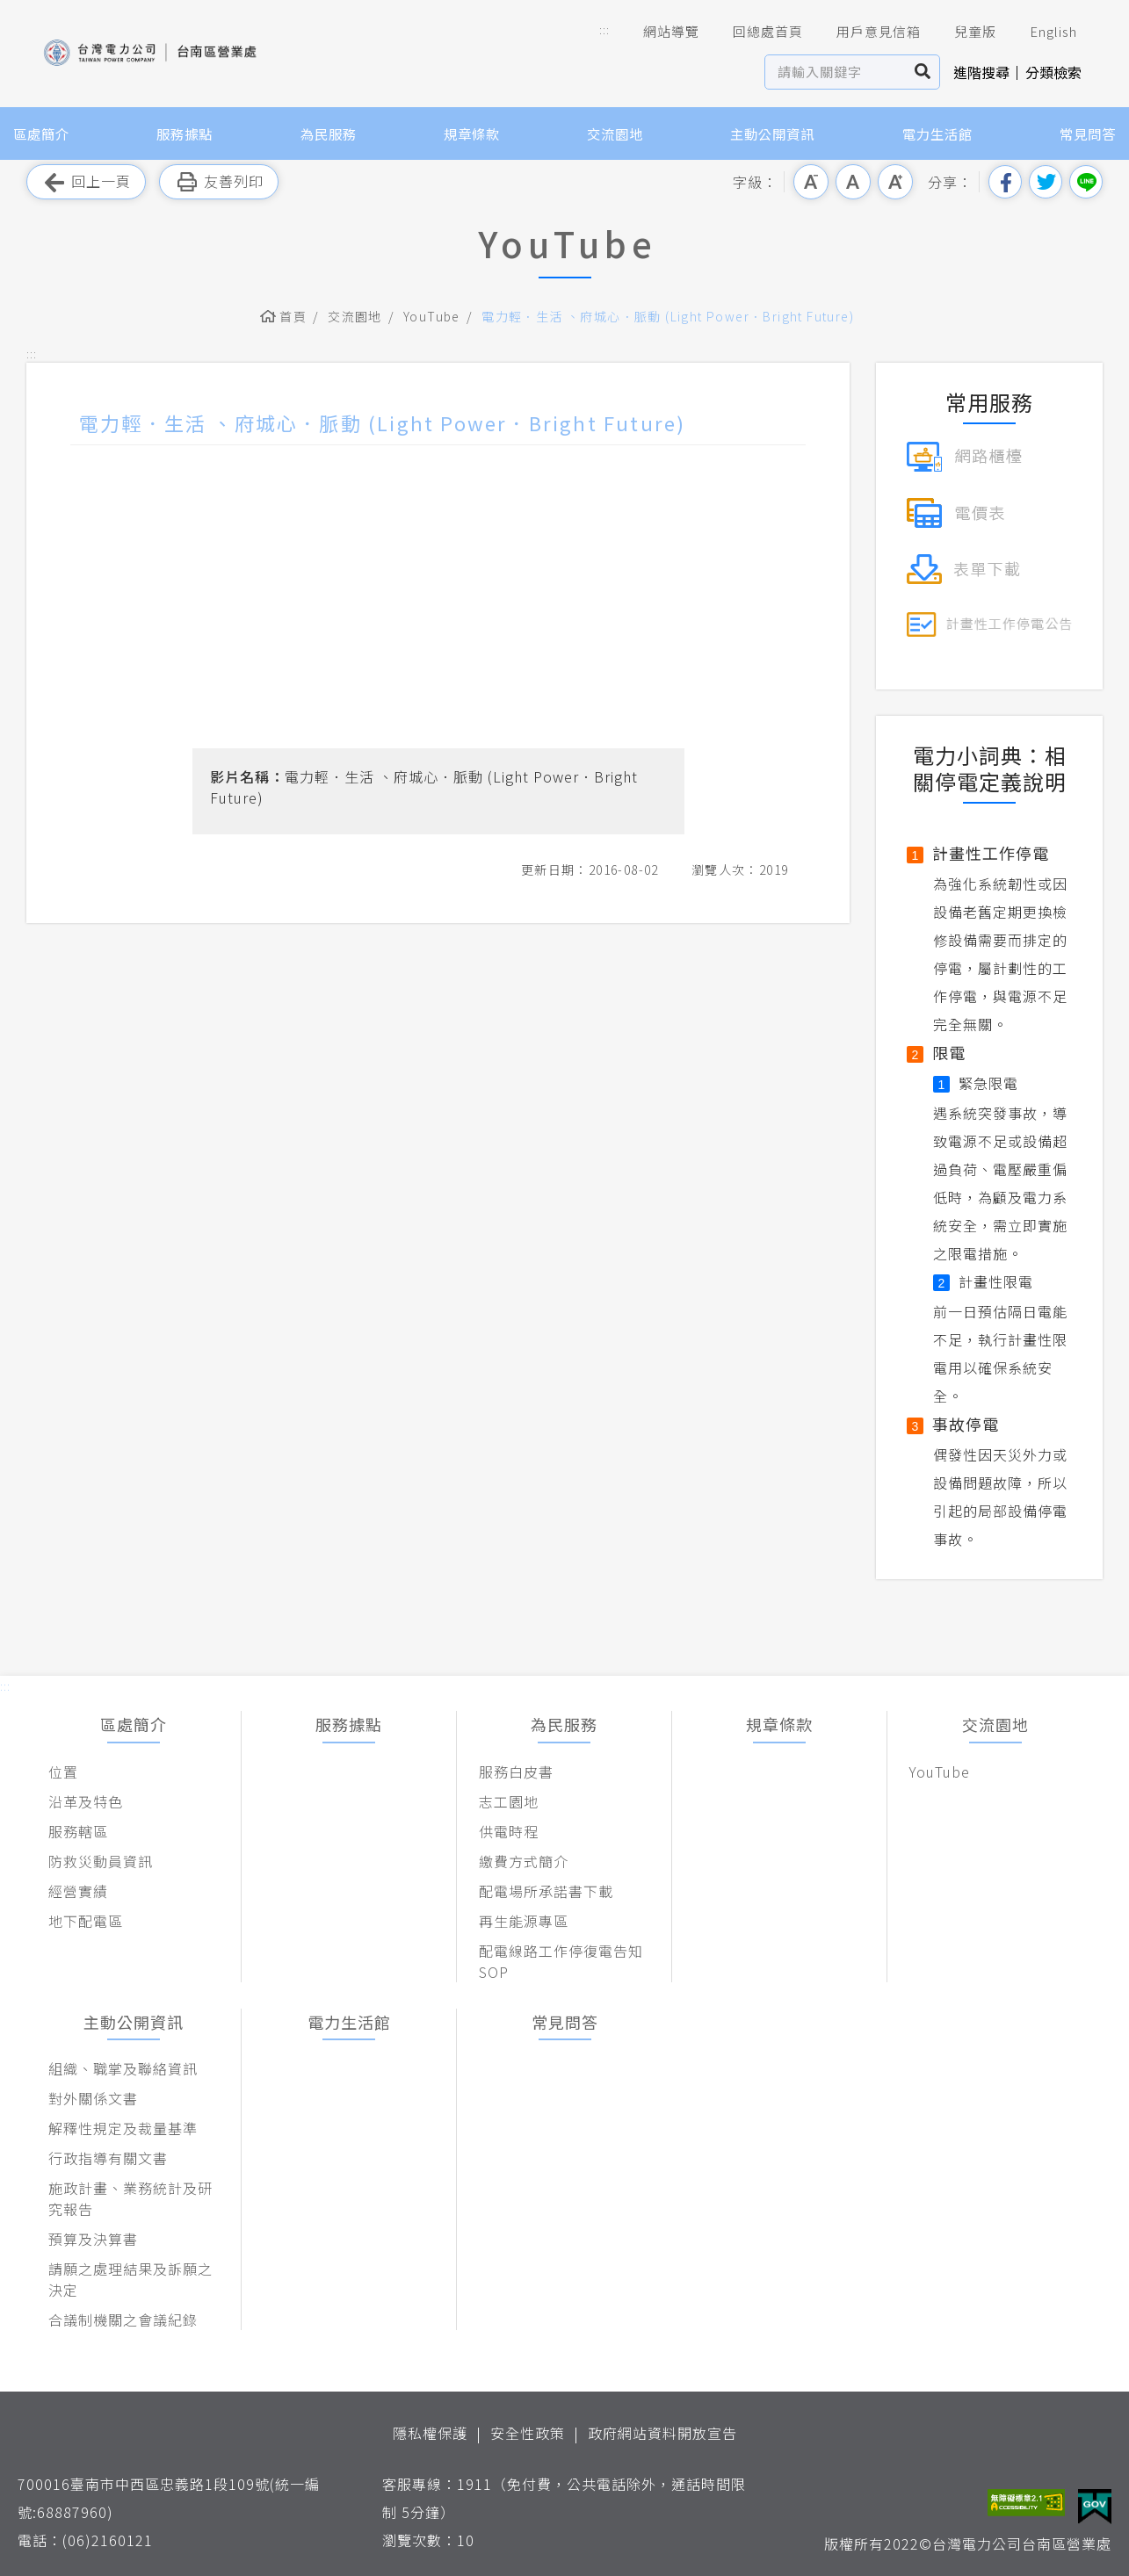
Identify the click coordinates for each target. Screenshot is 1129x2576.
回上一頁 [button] (86, 182)
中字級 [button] (853, 181)
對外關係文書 (93, 2098)
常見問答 (1088, 133)
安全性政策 (527, 2432)
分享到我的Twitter (1045, 181)
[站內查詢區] (836, 72)
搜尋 (923, 72)
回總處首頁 (755, 31)
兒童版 (963, 31)
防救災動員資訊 (100, 1861)
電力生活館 (937, 133)
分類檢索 (1053, 72)
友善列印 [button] (219, 182)
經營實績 (78, 1890)
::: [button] (604, 29)
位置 (63, 1771)
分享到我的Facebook (1005, 181)
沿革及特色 (85, 1801)
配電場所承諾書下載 (546, 1890)
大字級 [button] (895, 181)
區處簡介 (41, 133)
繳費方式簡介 (523, 1861)
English (1041, 31)
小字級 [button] (811, 181)
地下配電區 (85, 1920)
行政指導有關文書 (108, 2157)
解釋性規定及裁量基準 (123, 2128)
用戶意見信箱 (866, 31)
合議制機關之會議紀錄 (123, 2319)
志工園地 (509, 1801)
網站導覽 (659, 31)
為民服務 (328, 133)
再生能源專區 (523, 1920)
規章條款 (472, 133)
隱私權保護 (430, 2432)
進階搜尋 (981, 72)
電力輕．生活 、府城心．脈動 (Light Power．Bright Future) (667, 316)
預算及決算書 (93, 2238)
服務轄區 (78, 1831)
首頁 (293, 316)
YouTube (431, 316)
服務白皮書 (516, 1771)
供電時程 (509, 1831)
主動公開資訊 (772, 133)
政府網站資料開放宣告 (662, 2432)
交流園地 (615, 133)
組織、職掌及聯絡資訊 (123, 2068)
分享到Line (1086, 181)
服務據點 (184, 133)
